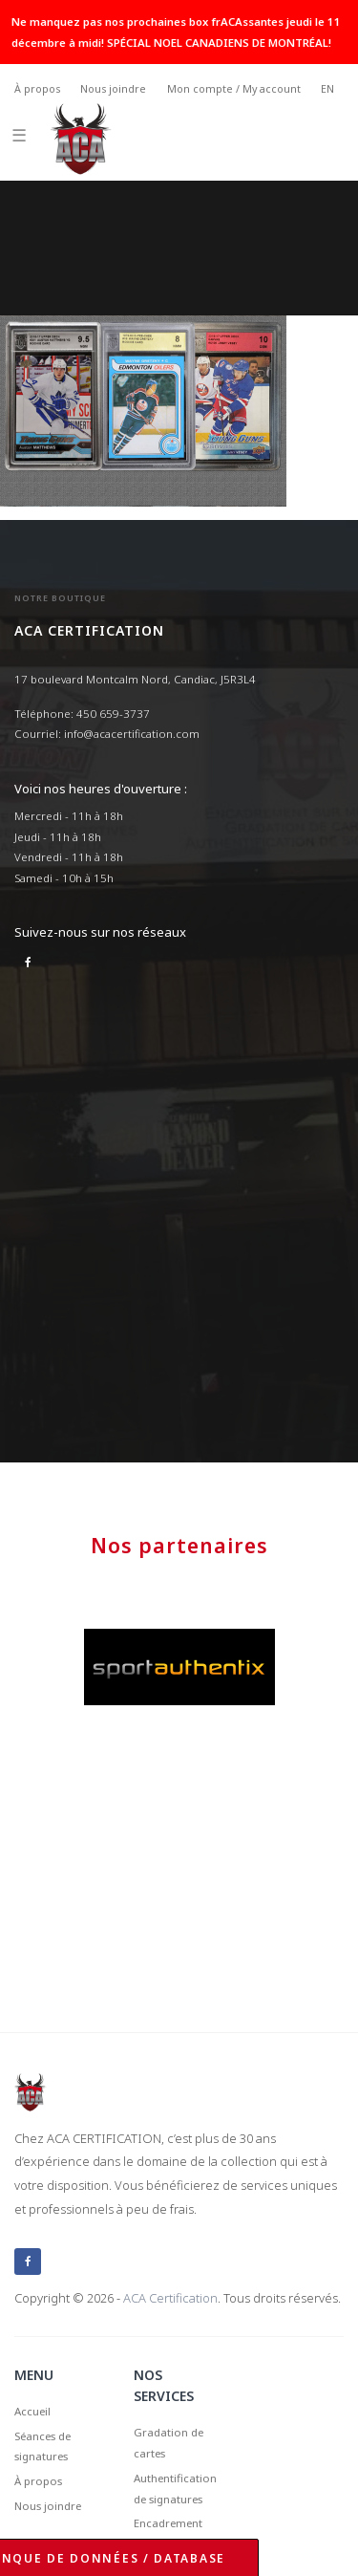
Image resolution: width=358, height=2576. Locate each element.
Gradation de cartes (168, 2442)
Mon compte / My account (234, 89)
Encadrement (168, 2523)
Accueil (32, 2411)
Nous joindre (113, 89)
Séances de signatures (42, 2446)
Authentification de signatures (175, 2488)
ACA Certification (170, 2297)
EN (327, 89)
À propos (37, 89)
